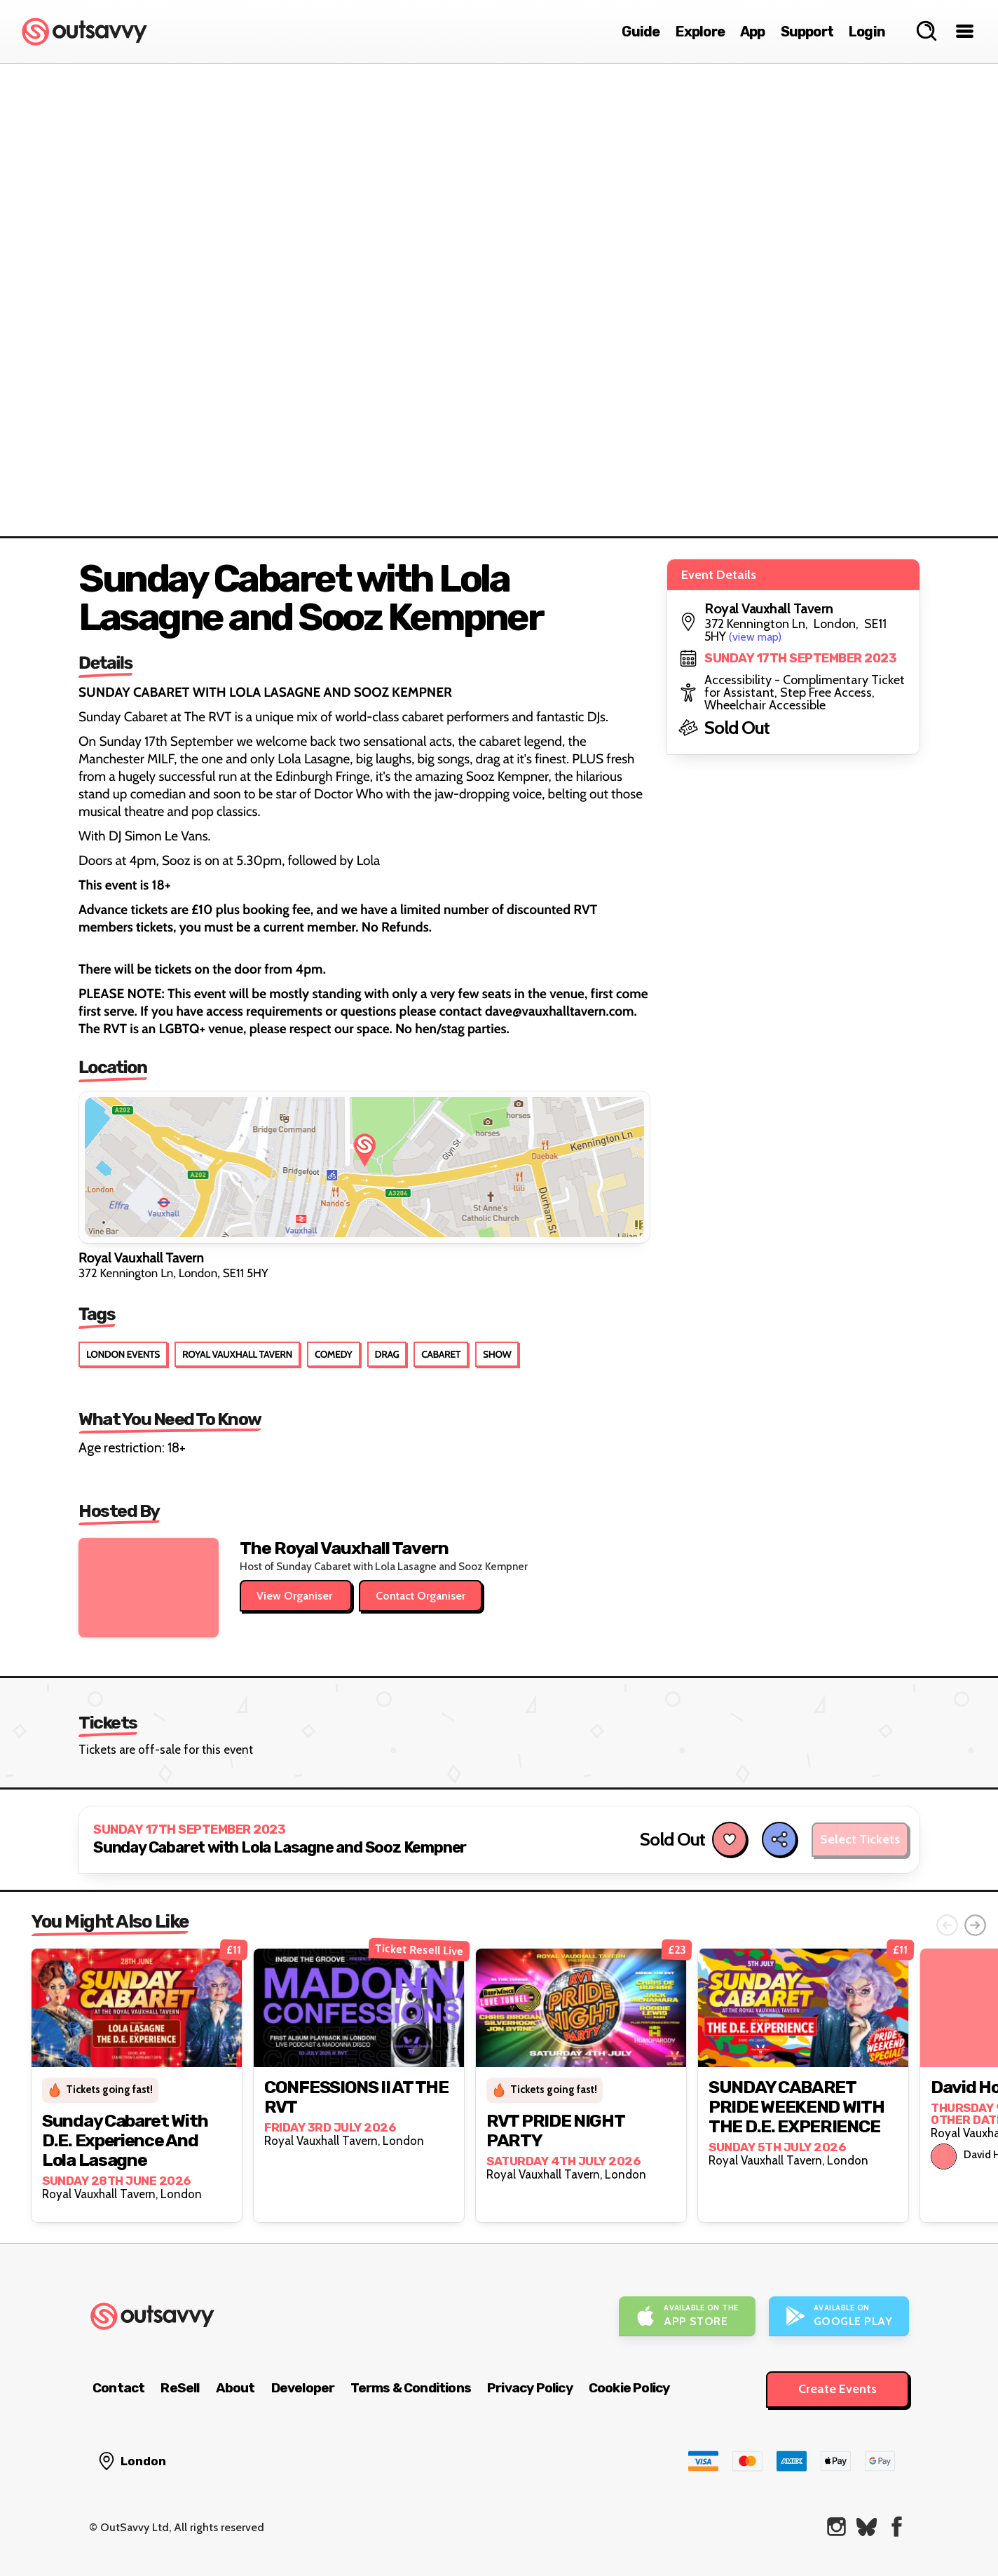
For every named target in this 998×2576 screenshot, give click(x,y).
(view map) (755, 636)
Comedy (334, 1354)
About (235, 2388)
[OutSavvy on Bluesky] (866, 2526)
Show (497, 1354)
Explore (700, 31)
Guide (641, 31)
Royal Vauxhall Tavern (237, 1354)
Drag (387, 1354)
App (752, 31)
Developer (303, 2388)
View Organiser (296, 1595)
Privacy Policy (530, 2388)
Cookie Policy (629, 2388)
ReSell (179, 2388)
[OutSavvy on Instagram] (836, 2526)
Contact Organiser (420, 1595)
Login (867, 31)
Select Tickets (860, 1839)
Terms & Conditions (410, 2388)
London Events (123, 1354)
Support (807, 31)
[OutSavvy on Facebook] (896, 2526)
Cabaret (440, 1354)
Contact (118, 2388)
